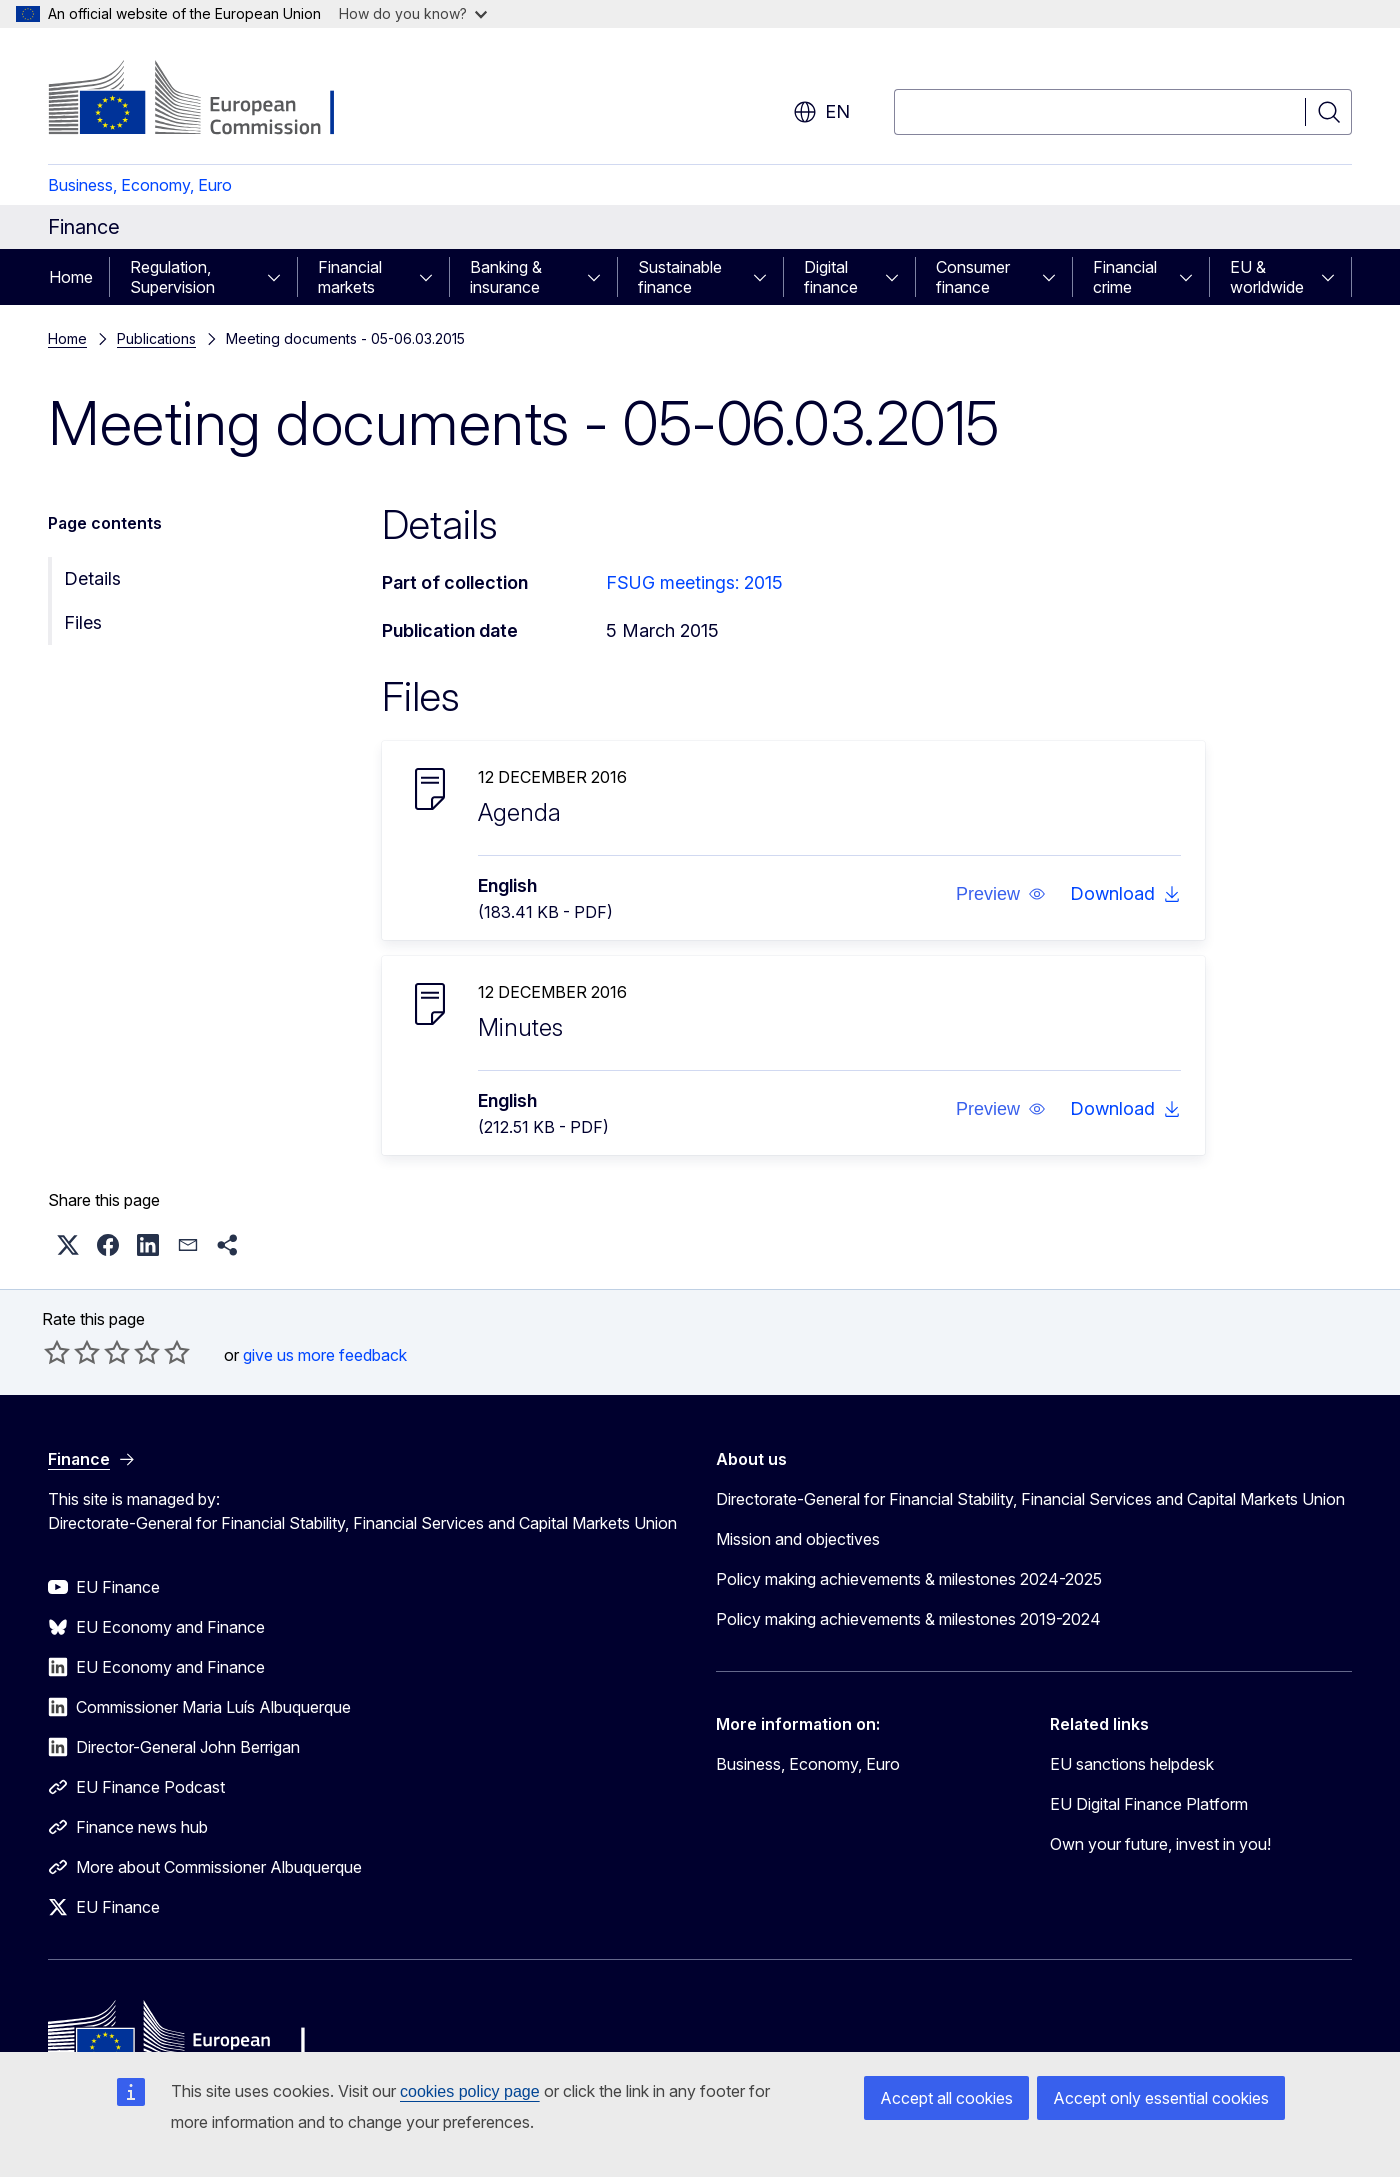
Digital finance (831, 277)
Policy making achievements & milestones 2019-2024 (908, 1619)
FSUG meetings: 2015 (694, 582)
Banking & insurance (506, 277)
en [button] (821, 112)
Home (71, 277)
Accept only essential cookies (1161, 2098)
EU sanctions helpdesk (1132, 1764)
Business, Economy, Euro (140, 185)
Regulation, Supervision (172, 277)
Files (83, 622)
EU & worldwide (1267, 277)
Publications (156, 338)
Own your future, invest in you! (1160, 1844)
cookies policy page (470, 2091)
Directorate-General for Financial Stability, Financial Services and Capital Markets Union (1030, 1499)
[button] (1001, 894)
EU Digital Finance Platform (1149, 1804)
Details (92, 578)
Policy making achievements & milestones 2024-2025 (909, 1579)
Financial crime (1125, 277)
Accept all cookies (946, 2098)
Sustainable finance (680, 277)
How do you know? (413, 13)
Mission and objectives (798, 1539)
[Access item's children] (280, 277)
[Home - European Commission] (209, 100)
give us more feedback (325, 1355)
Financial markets (350, 277)
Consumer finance (973, 277)
